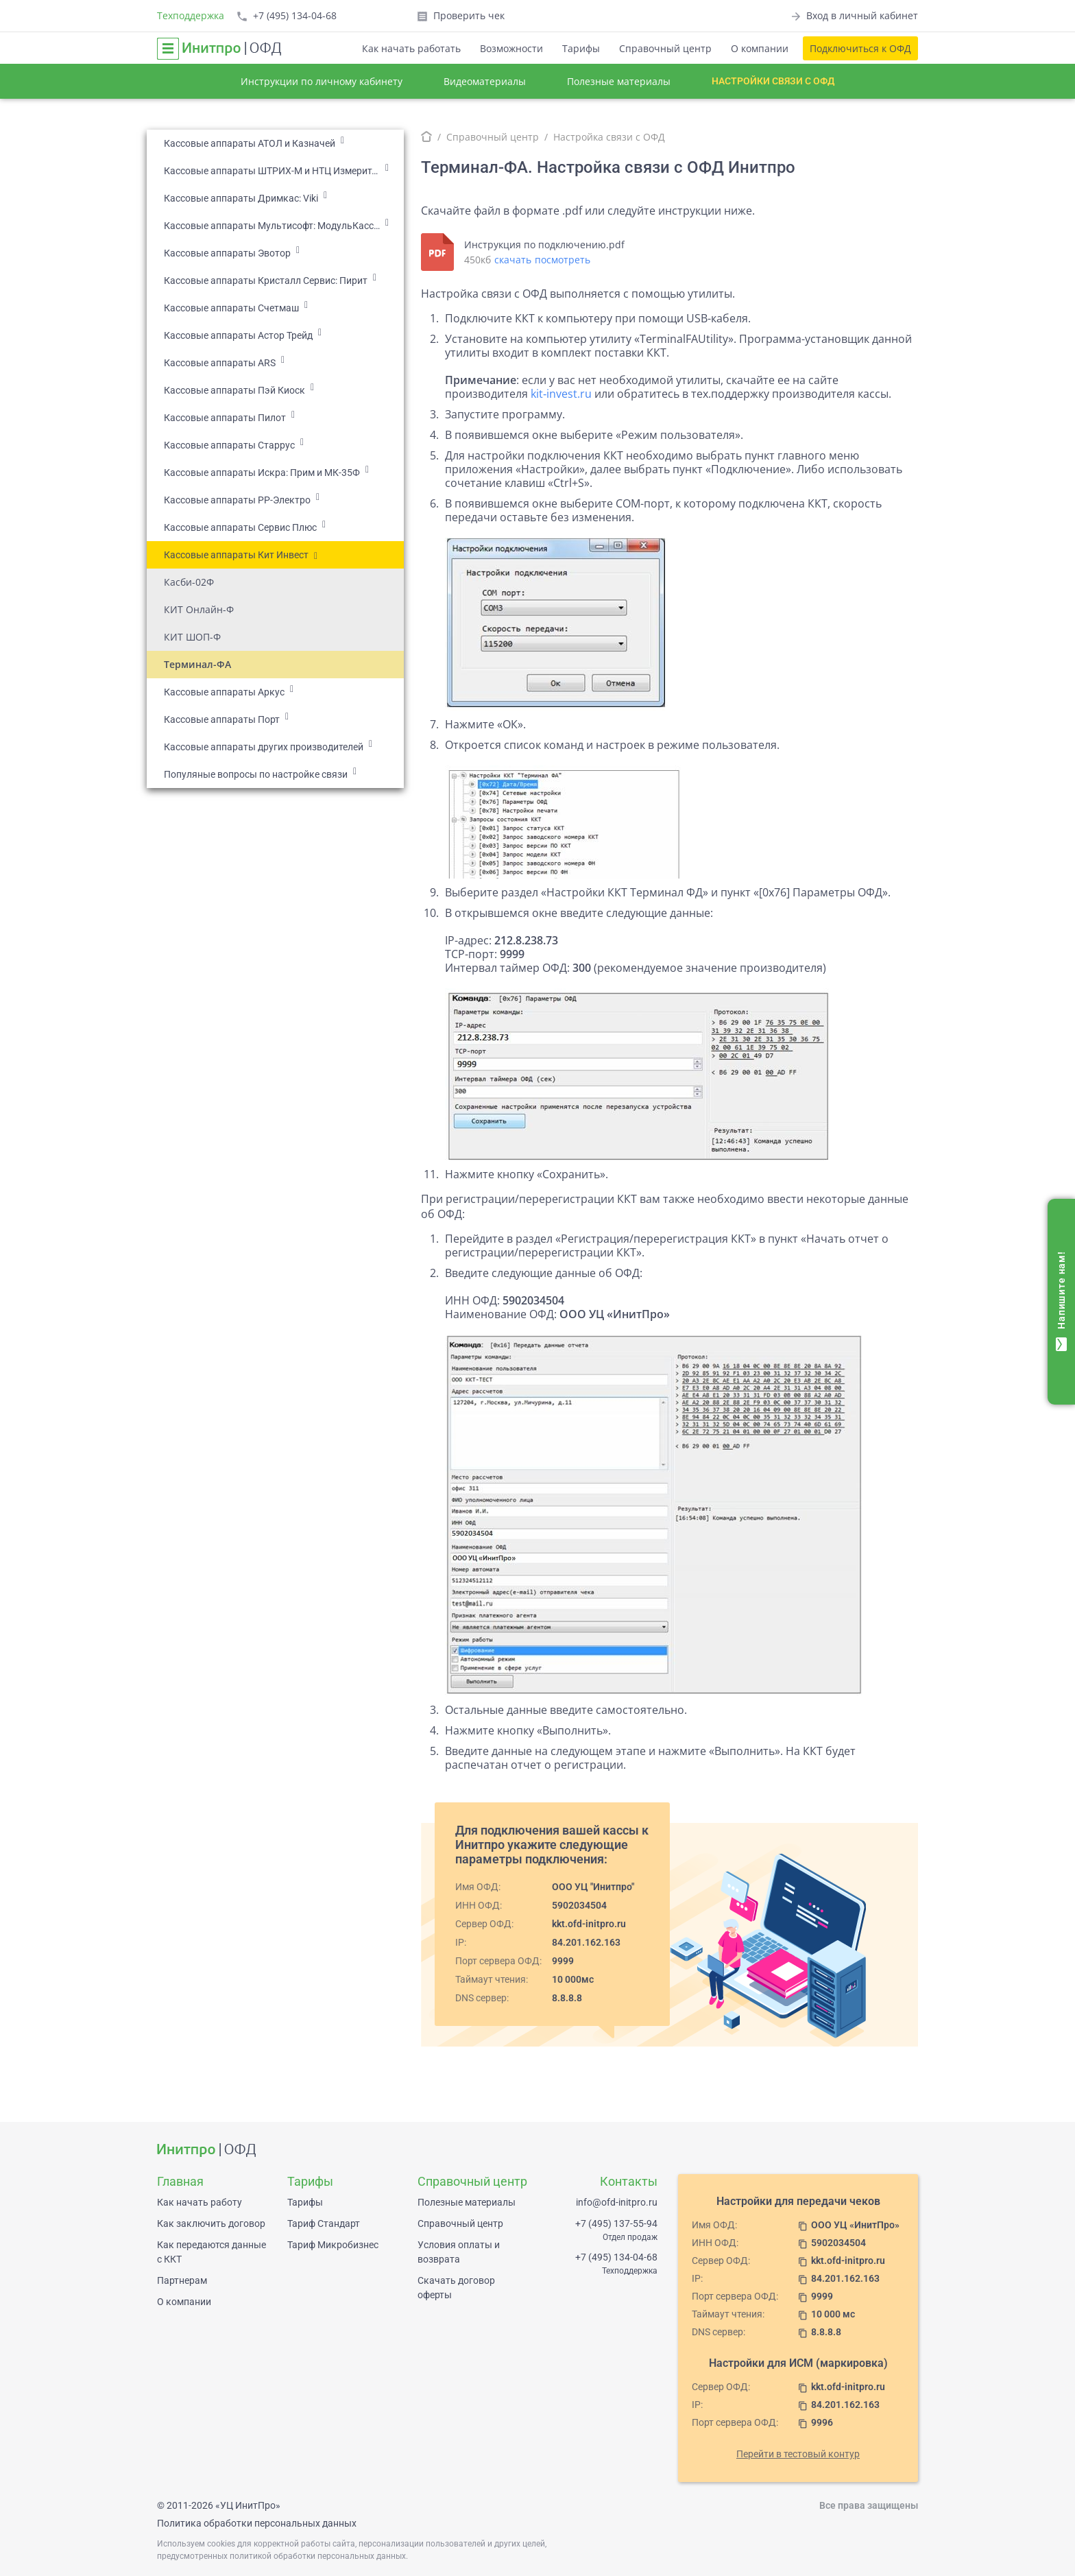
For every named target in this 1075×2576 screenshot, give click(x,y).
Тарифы (581, 48)
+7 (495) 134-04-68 (616, 2257)
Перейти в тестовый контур (798, 2453)
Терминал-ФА (197, 664)
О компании (759, 48)
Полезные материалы (619, 81)
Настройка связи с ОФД (609, 136)
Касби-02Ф (189, 581)
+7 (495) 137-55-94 (616, 2223)
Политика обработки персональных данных (257, 2523)
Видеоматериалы (485, 81)
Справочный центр (665, 48)
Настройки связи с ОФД (773, 80)
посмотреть (562, 259)
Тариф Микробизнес (332, 2244)
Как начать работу (199, 2202)
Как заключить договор (211, 2223)
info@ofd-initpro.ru (616, 2202)
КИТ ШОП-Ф (192, 636)
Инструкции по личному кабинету (321, 81)
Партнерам (182, 2280)
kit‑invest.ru (561, 393)
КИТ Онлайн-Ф (199, 609)
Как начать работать (411, 48)
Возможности (511, 48)
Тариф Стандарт (323, 2223)
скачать (512, 259)
